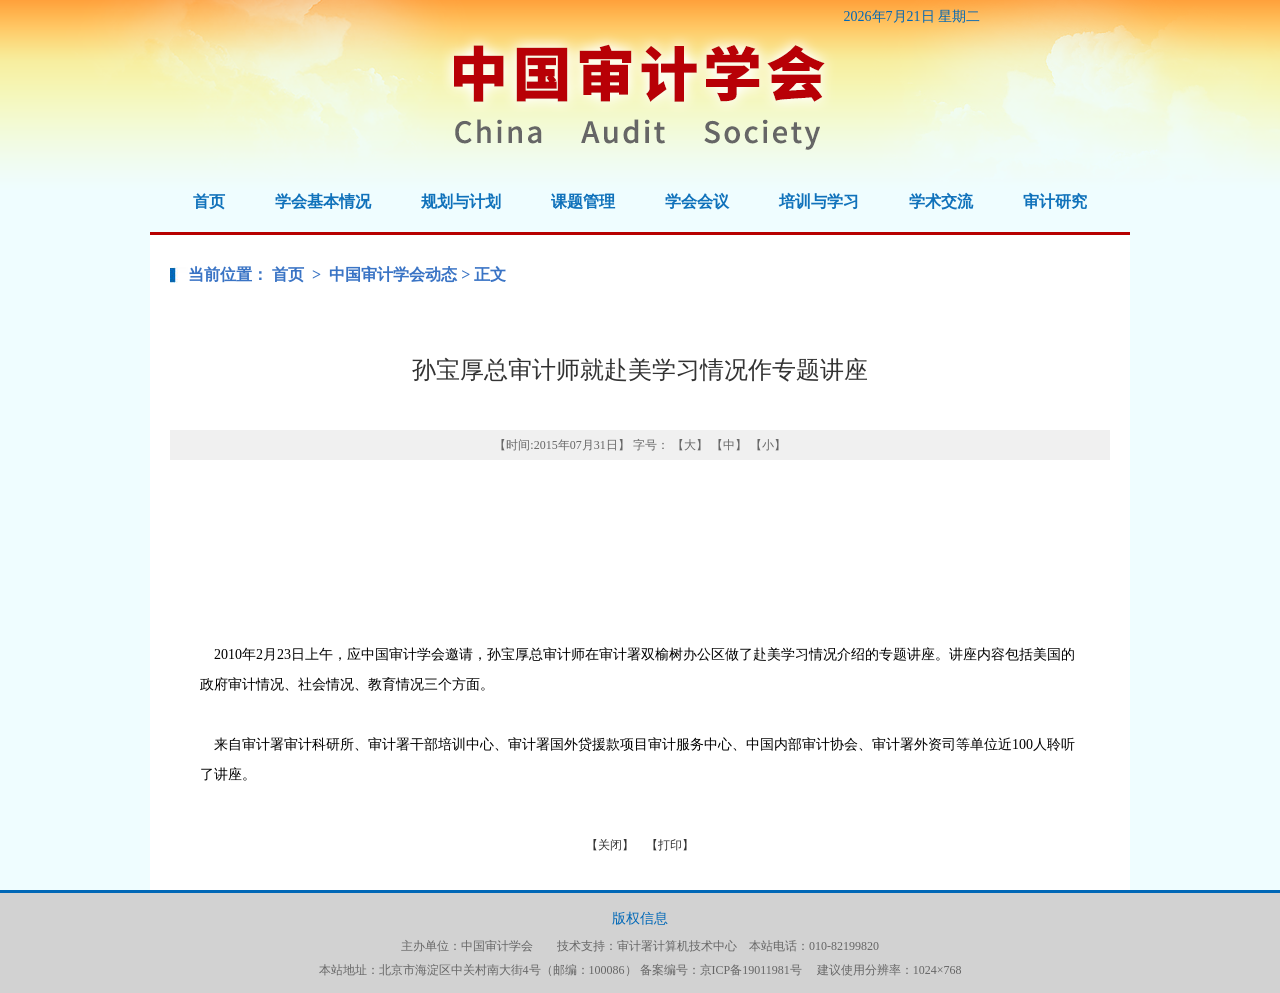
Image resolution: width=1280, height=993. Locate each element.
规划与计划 (461, 201)
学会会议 (697, 201)
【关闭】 (610, 845)
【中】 (729, 445)
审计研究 (1055, 201)
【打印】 (670, 845)
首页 (209, 201)
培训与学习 (819, 201)
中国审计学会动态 (393, 274)
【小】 (768, 445)
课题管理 (583, 201)
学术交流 (941, 201)
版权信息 (640, 918)
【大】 (690, 445)
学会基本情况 (323, 201)
